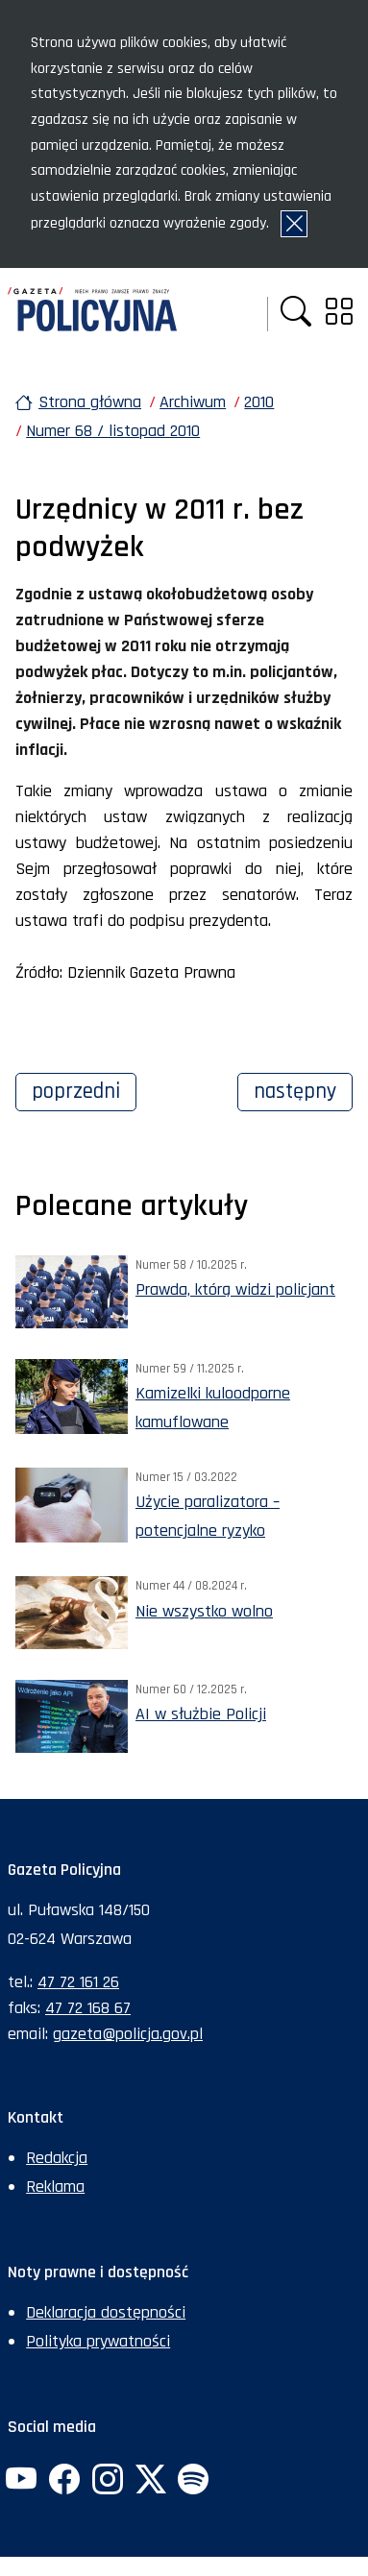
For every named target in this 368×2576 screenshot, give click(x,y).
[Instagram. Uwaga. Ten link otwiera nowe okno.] (107, 2481)
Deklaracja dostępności (105, 2312)
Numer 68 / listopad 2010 (113, 431)
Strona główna (89, 402)
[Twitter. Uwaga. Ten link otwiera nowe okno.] (150, 2481)
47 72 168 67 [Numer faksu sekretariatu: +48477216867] (88, 2008)
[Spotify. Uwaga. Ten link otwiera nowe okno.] (193, 2481)
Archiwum (192, 402)
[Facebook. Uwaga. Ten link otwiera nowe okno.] (64, 2481)
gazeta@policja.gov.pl (128, 2034)
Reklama (55, 2186)
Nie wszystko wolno (204, 1611)
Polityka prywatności (98, 2341)
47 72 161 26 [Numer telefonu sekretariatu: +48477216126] (78, 1982)
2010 (259, 402)
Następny (303, 1089)
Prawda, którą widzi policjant (235, 1289)
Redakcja (56, 2158)
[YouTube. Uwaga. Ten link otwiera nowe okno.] (21, 2481)
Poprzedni (84, 1089)
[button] (296, 313)
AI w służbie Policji (200, 1714)
